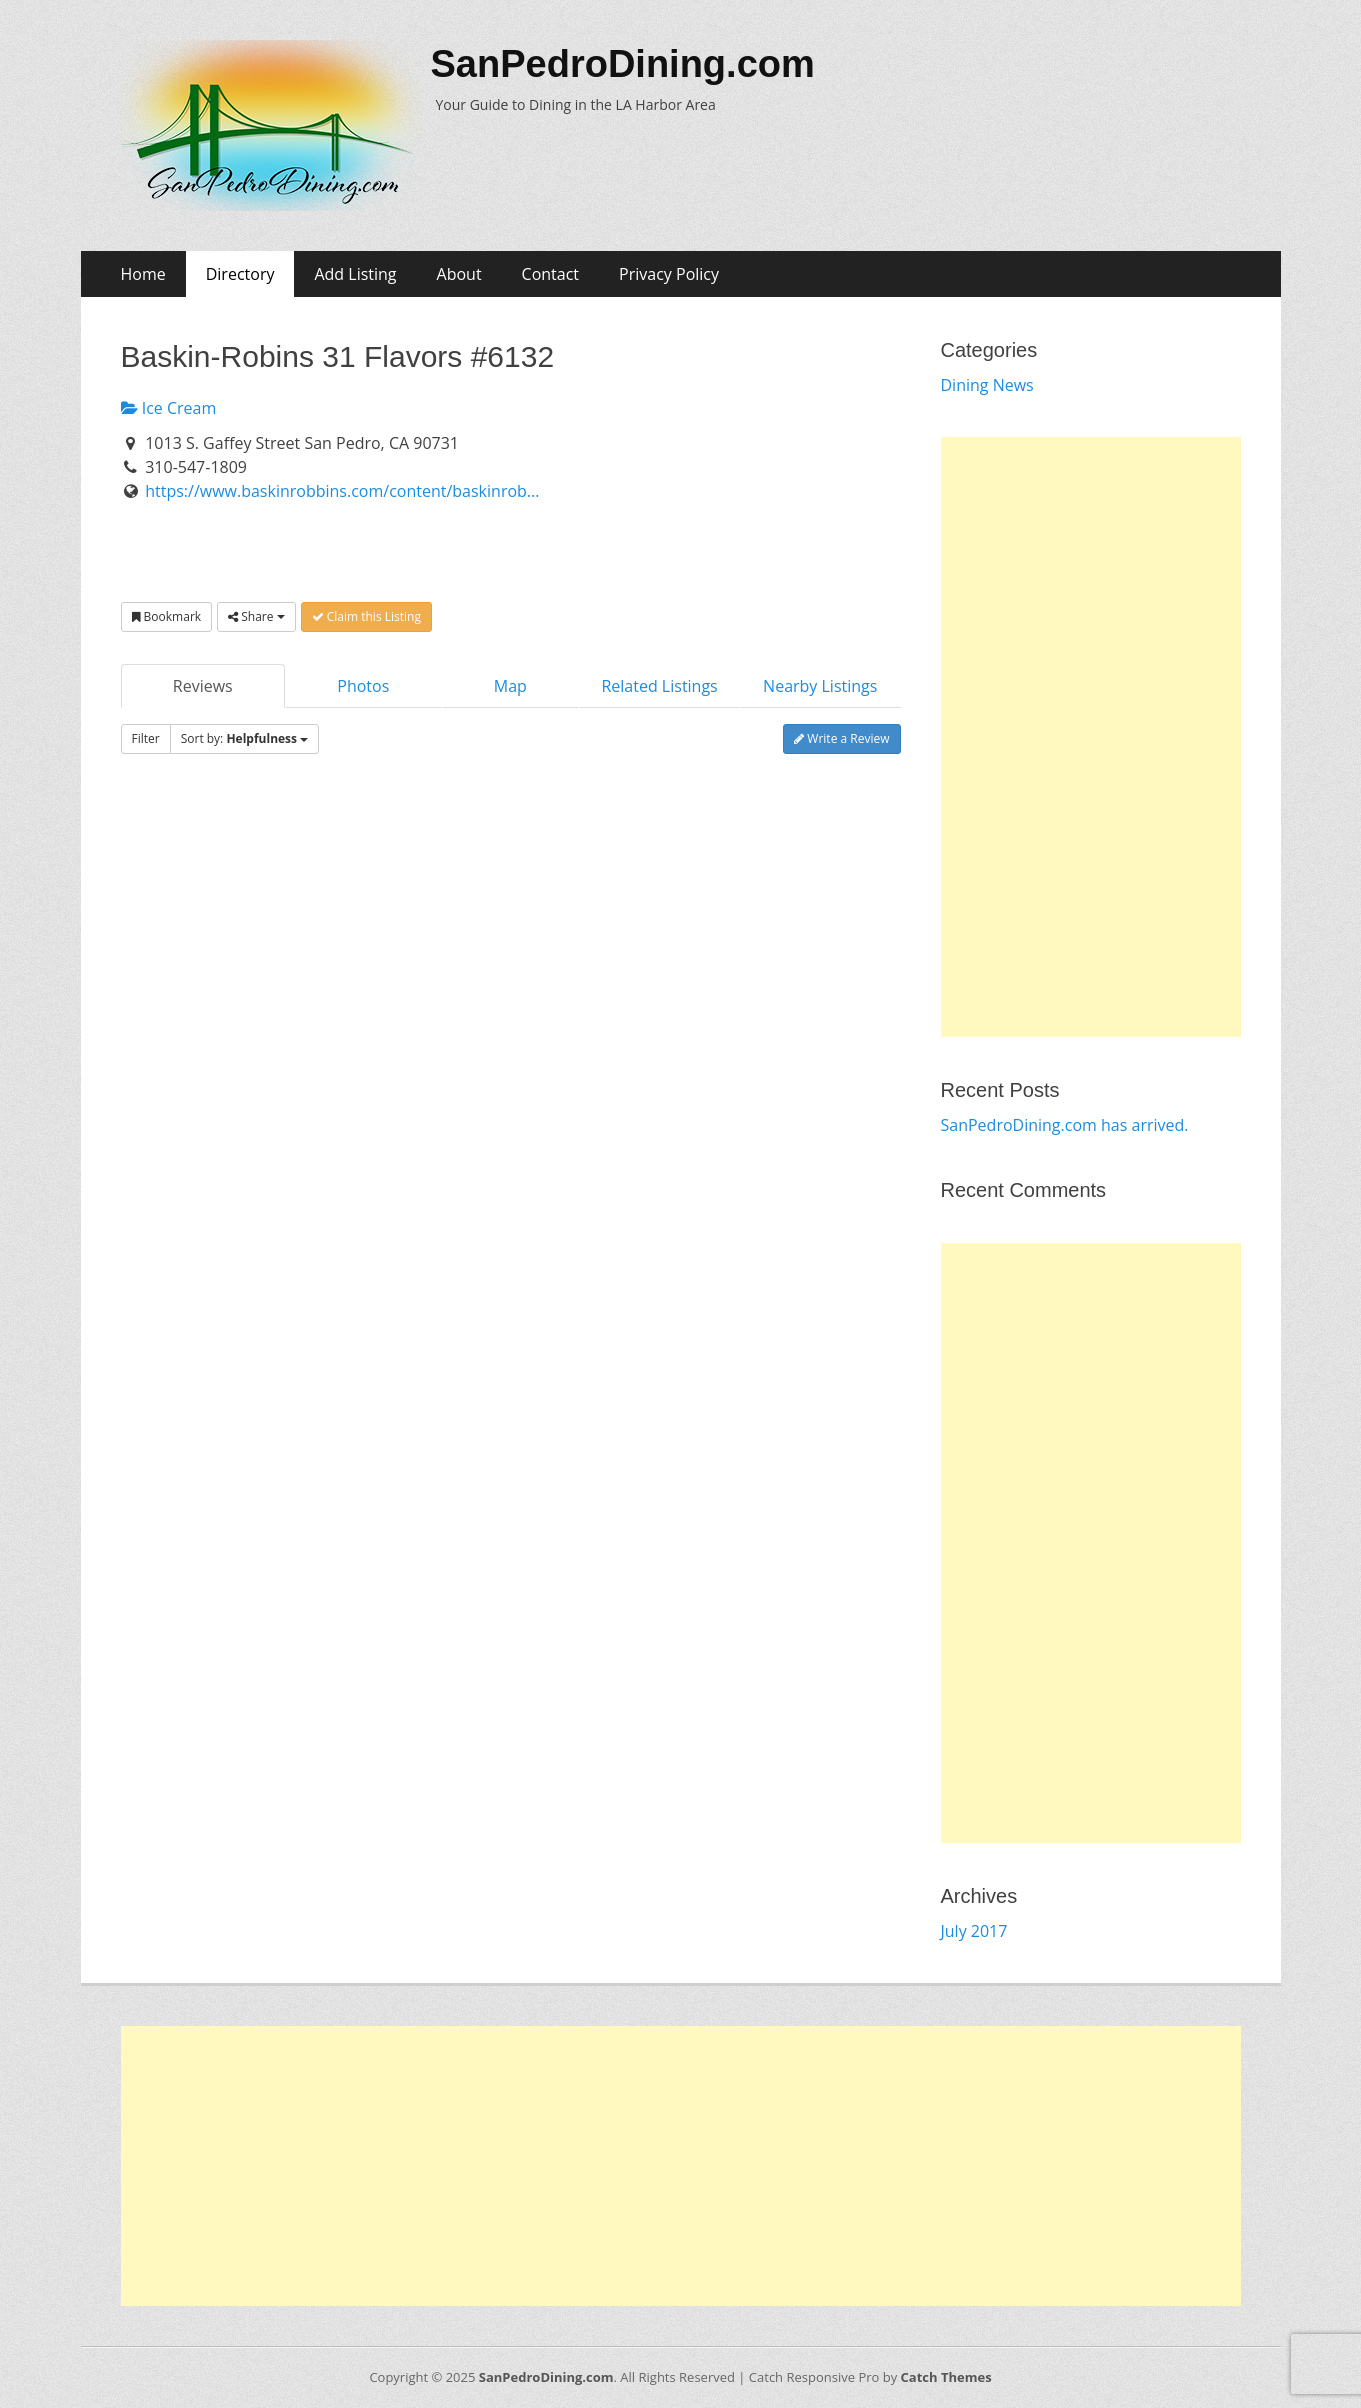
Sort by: (245, 738)
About (459, 274)
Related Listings (659, 686)
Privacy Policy (669, 274)
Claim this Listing (366, 616)
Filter (146, 738)
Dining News (987, 385)
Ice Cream (169, 408)
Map (510, 686)
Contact (550, 274)
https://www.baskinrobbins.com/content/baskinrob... (342, 491)
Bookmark (167, 616)
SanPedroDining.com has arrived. (1065, 1125)
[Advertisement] (1091, 737)
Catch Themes (946, 2377)
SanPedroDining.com (623, 64)
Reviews (203, 686)
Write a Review (841, 738)
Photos (363, 686)
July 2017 (974, 1931)
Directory (240, 274)
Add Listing (355, 274)
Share (256, 616)
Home (143, 274)
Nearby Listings (820, 686)
